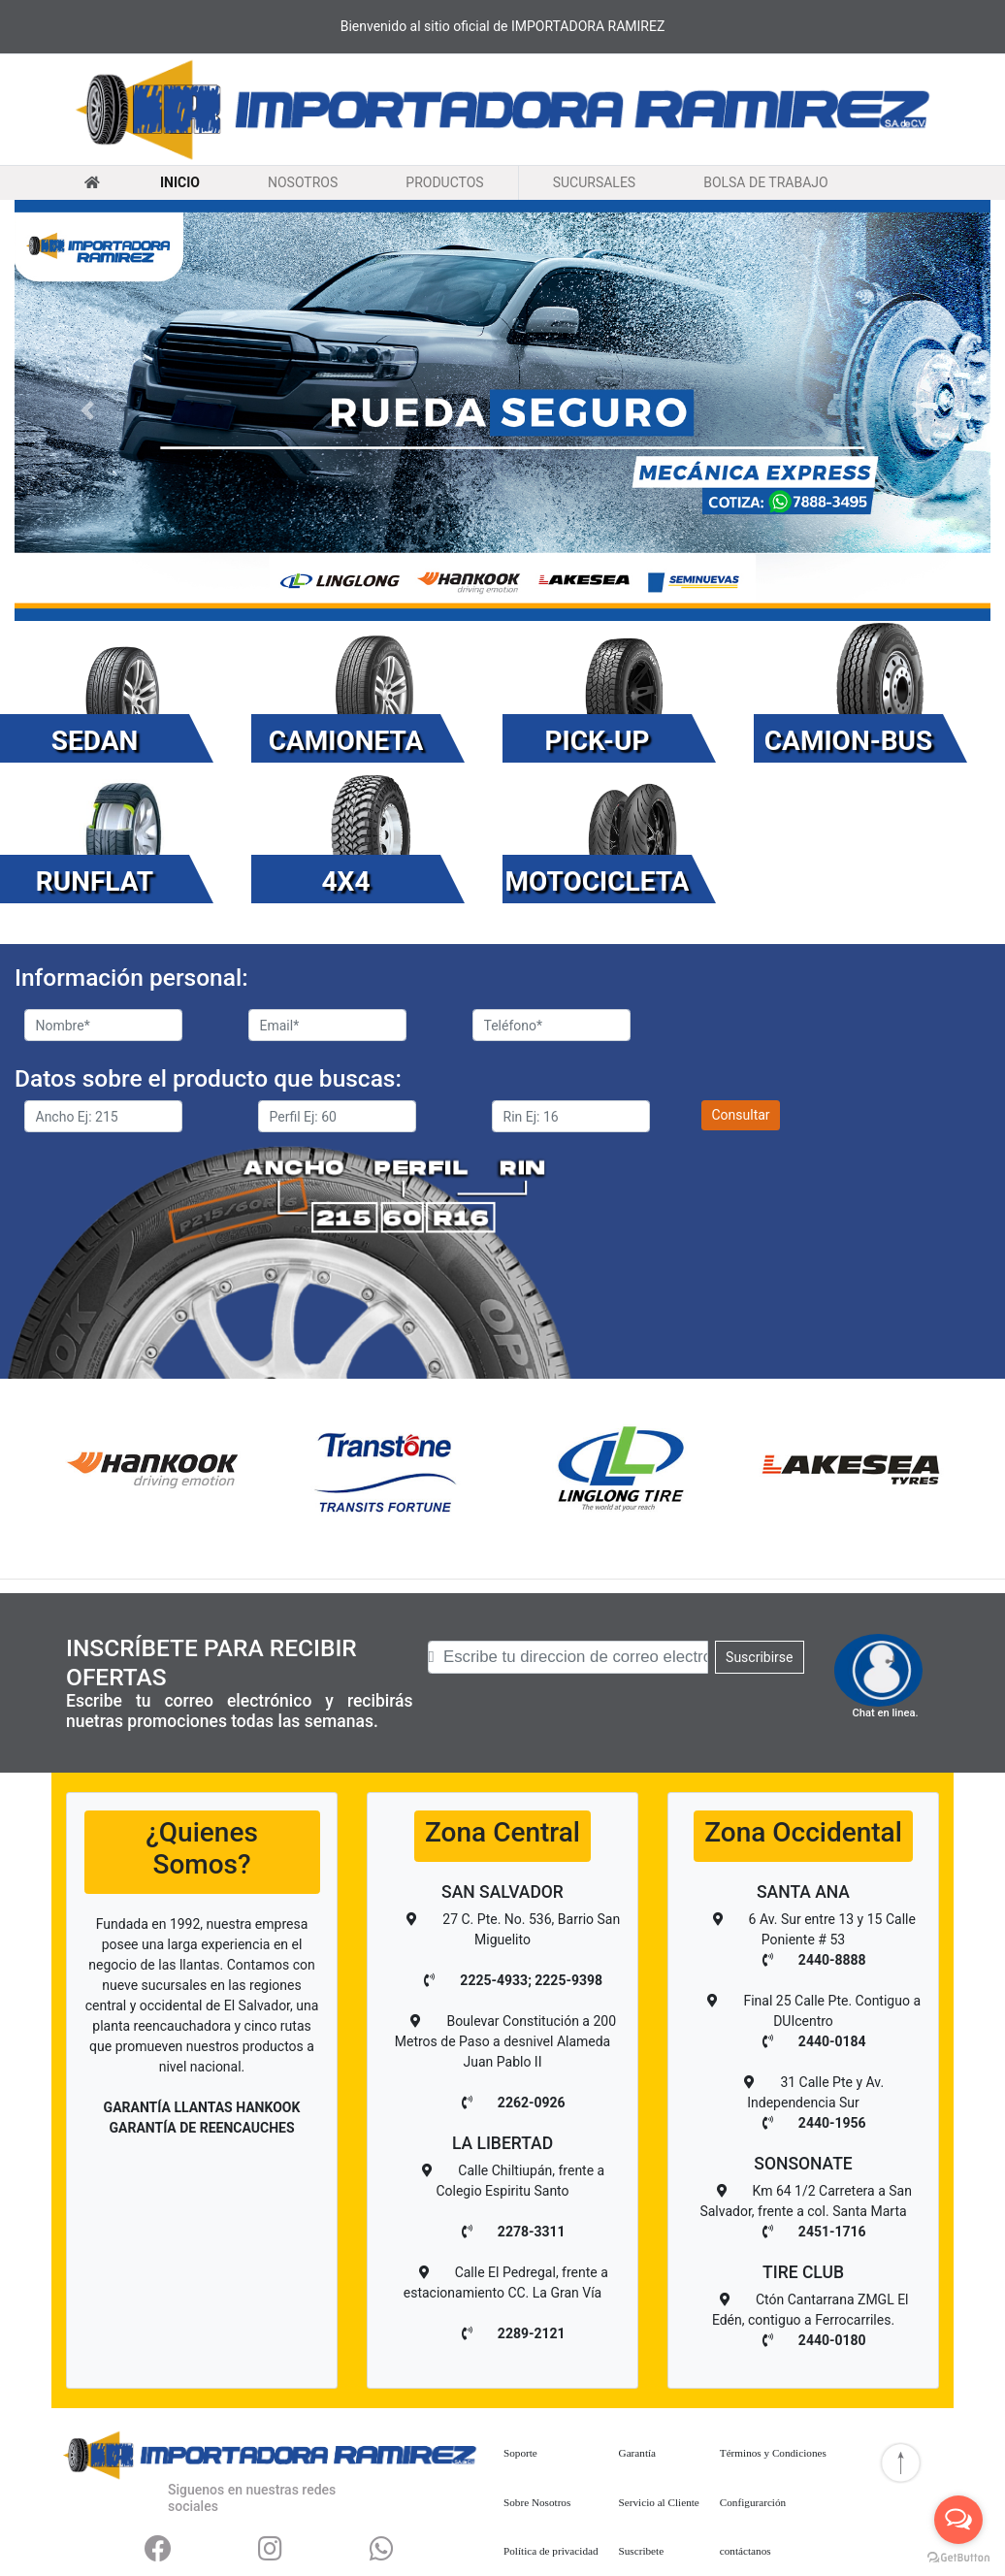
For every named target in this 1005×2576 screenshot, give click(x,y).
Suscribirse (759, 1657)
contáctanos (745, 2551)
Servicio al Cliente (659, 2502)
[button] (88, 410)
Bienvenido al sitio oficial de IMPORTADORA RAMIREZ (502, 26)
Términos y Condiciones (773, 2453)
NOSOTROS (303, 181)
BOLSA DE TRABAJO (765, 181)
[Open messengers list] (958, 2519)
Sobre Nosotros (536, 2502)
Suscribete (642, 2551)
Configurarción (753, 2502)
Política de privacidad (551, 2551)
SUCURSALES (594, 181)
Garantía (638, 2453)
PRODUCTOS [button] (444, 182)
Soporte (520, 2453)
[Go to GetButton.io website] (958, 2556)
